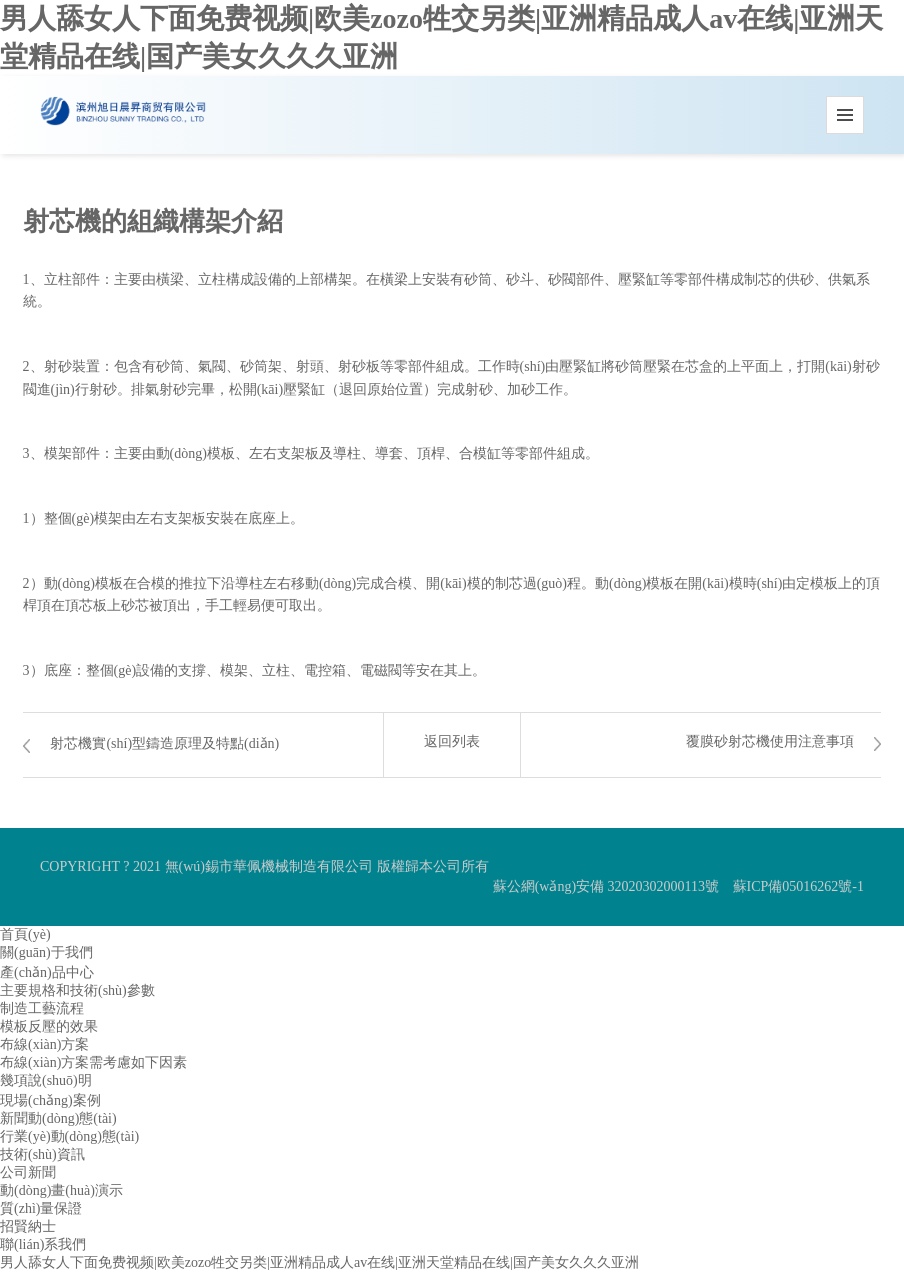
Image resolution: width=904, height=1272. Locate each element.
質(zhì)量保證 (41, 1208)
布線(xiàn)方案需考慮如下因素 (93, 1062)
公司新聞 (28, 1172)
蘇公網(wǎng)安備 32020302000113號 (606, 886)
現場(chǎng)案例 (50, 1100)
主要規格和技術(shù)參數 (77, 990)
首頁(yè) (25, 934)
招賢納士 (28, 1226)
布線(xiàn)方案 (44, 1044)
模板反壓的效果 (49, 1026)
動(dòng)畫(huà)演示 (61, 1190)
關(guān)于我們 (46, 952)
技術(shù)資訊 (42, 1154)
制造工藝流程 (42, 1008)
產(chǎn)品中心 (47, 972)
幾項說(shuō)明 (46, 1080)
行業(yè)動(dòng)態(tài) (69, 1136)
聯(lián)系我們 (43, 1244)
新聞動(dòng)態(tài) (58, 1118)
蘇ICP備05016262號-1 (798, 886)
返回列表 (452, 741)
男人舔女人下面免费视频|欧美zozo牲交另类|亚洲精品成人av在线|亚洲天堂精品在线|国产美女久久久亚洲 (319, 1262)
